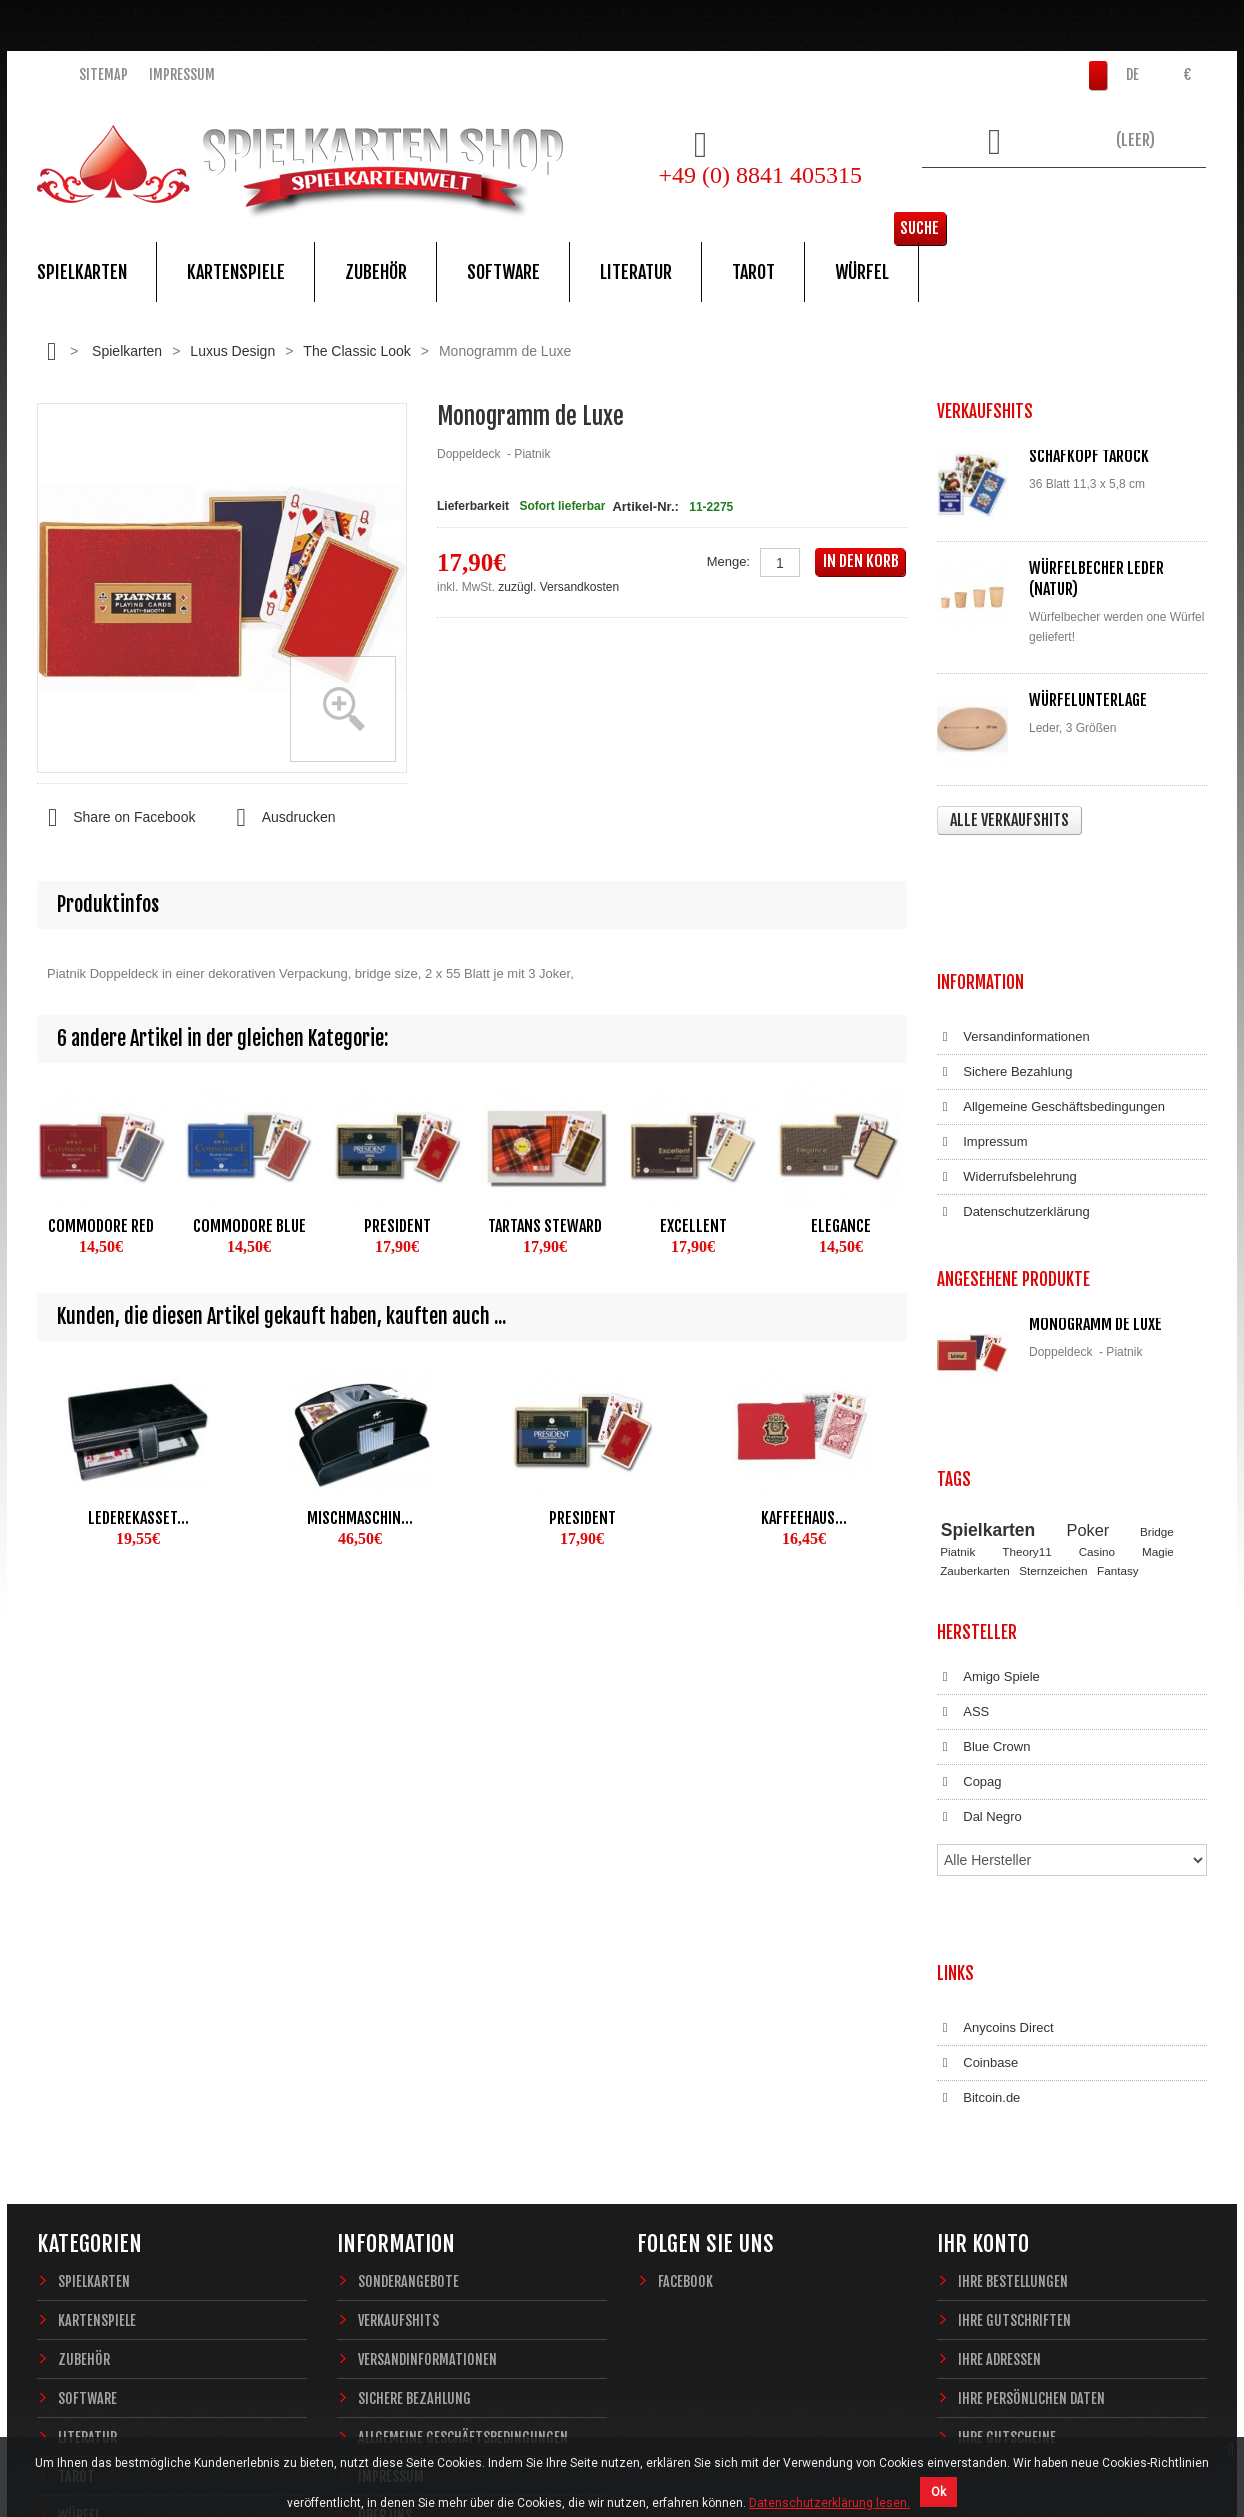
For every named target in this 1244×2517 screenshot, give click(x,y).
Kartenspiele (236, 272)
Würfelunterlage (1088, 700)
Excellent (693, 1226)
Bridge (1157, 1341)
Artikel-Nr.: (645, 506)
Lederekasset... (138, 1518)
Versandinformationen (1013, 918)
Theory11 (1026, 1362)
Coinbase (977, 1790)
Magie (1158, 1362)
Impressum (182, 74)
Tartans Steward (545, 1226)
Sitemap (103, 74)
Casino (1097, 1362)
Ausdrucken (280, 818)
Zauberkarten (975, 1380)
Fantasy (1118, 1380)
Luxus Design (232, 351)
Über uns (385, 2222)
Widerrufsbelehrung (1007, 1058)
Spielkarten (82, 272)
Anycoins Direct (995, 1755)
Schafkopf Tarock (1089, 456)
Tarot (753, 272)
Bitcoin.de (978, 1825)
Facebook (685, 1988)
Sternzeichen (1053, 1380)
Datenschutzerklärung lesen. (829, 2503)
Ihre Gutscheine (1007, 2144)
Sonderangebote (408, 1988)
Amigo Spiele (988, 1469)
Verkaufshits (398, 2027)
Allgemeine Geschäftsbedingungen (1051, 988)
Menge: (728, 561)
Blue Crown (983, 1539)
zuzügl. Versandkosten (558, 587)
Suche (1176, 195)
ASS (963, 1504)
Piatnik (957, 1362)
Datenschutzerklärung (1013, 1093)
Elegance (841, 1226)
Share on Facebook (116, 818)
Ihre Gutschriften (1014, 2027)
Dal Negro (979, 1609)
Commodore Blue (249, 1226)
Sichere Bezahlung (1004, 953)
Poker (1088, 1340)
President (397, 1226)
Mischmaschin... (360, 1518)
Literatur (636, 272)
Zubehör (376, 272)
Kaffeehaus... (804, 1518)
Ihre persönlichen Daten (1031, 2105)
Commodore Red (101, 1226)
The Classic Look (356, 351)
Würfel (862, 272)
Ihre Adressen (999, 2066)
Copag (969, 1574)
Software (503, 272)
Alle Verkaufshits (1009, 820)
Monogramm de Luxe (1095, 1185)
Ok (938, 2492)
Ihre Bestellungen (1013, 1988)
